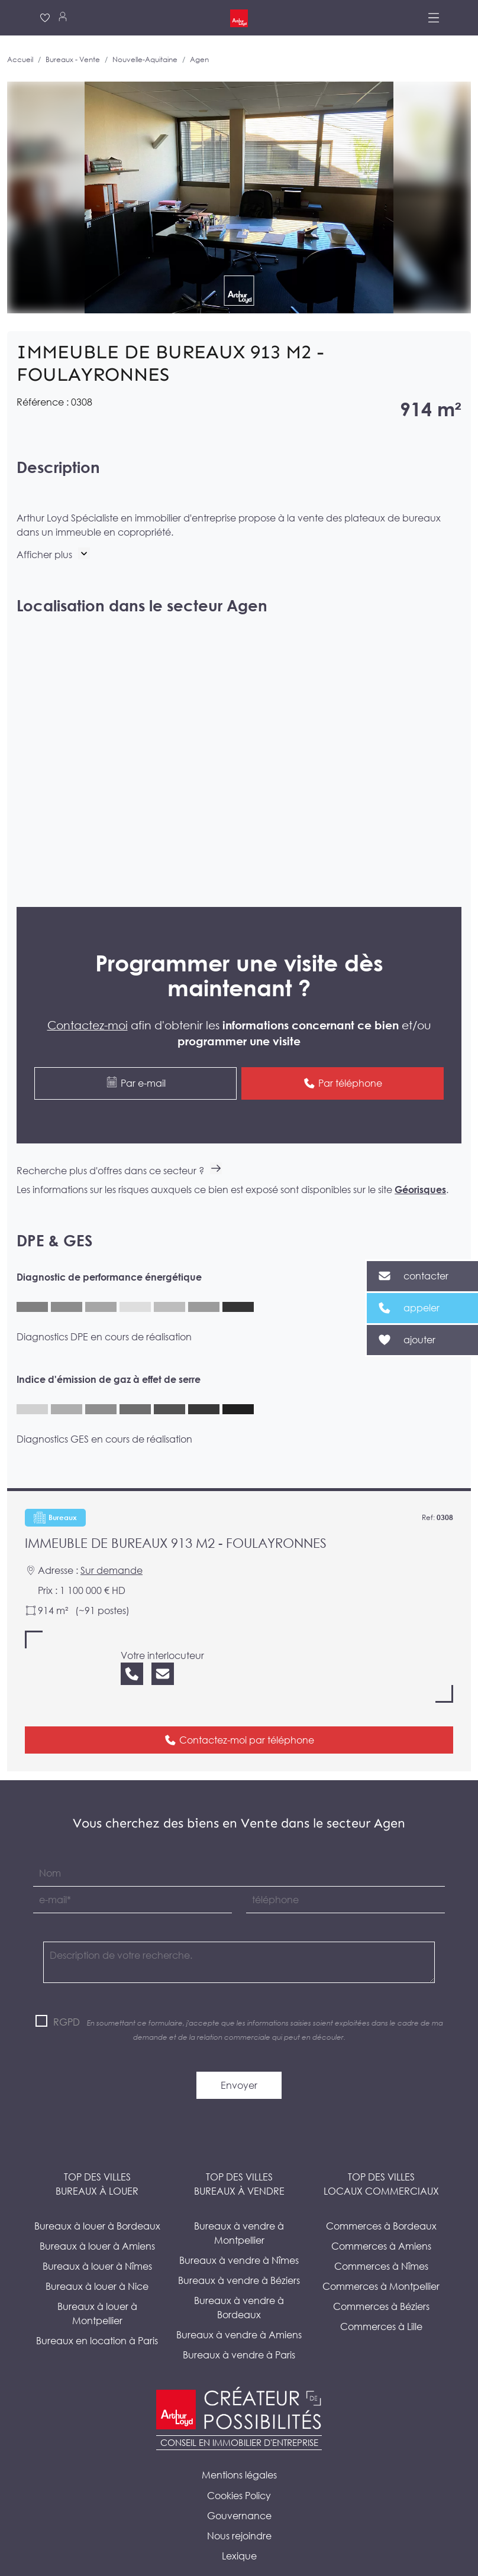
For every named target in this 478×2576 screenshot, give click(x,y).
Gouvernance (239, 2490)
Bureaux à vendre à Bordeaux (239, 2282)
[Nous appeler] (132, 1647)
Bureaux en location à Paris (97, 2315)
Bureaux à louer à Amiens (97, 2220)
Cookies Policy (239, 2469)
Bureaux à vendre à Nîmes (239, 2234)
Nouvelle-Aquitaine (144, 59)
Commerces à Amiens (381, 2220)
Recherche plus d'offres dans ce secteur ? (119, 1145)
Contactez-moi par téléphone (239, 1713)
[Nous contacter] (162, 1647)
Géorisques (420, 1163)
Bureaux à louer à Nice (97, 2260)
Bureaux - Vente (73, 59)
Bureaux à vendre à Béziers (239, 2254)
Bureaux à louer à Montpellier (97, 2287)
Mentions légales (239, 2449)
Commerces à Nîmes (381, 2240)
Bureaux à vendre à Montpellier (239, 2207)
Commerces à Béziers (381, 2280)
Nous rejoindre (239, 2510)
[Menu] (433, 17)
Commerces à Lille (381, 2300)
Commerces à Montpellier (381, 2260)
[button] (53, 554)
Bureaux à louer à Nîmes (97, 2240)
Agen (199, 59)
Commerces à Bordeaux (381, 2200)
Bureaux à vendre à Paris (239, 2329)
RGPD (66, 1996)
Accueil (20, 59)
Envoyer (239, 2059)
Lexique (239, 2530)
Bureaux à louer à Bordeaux (97, 2200)
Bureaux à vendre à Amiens (239, 2309)
